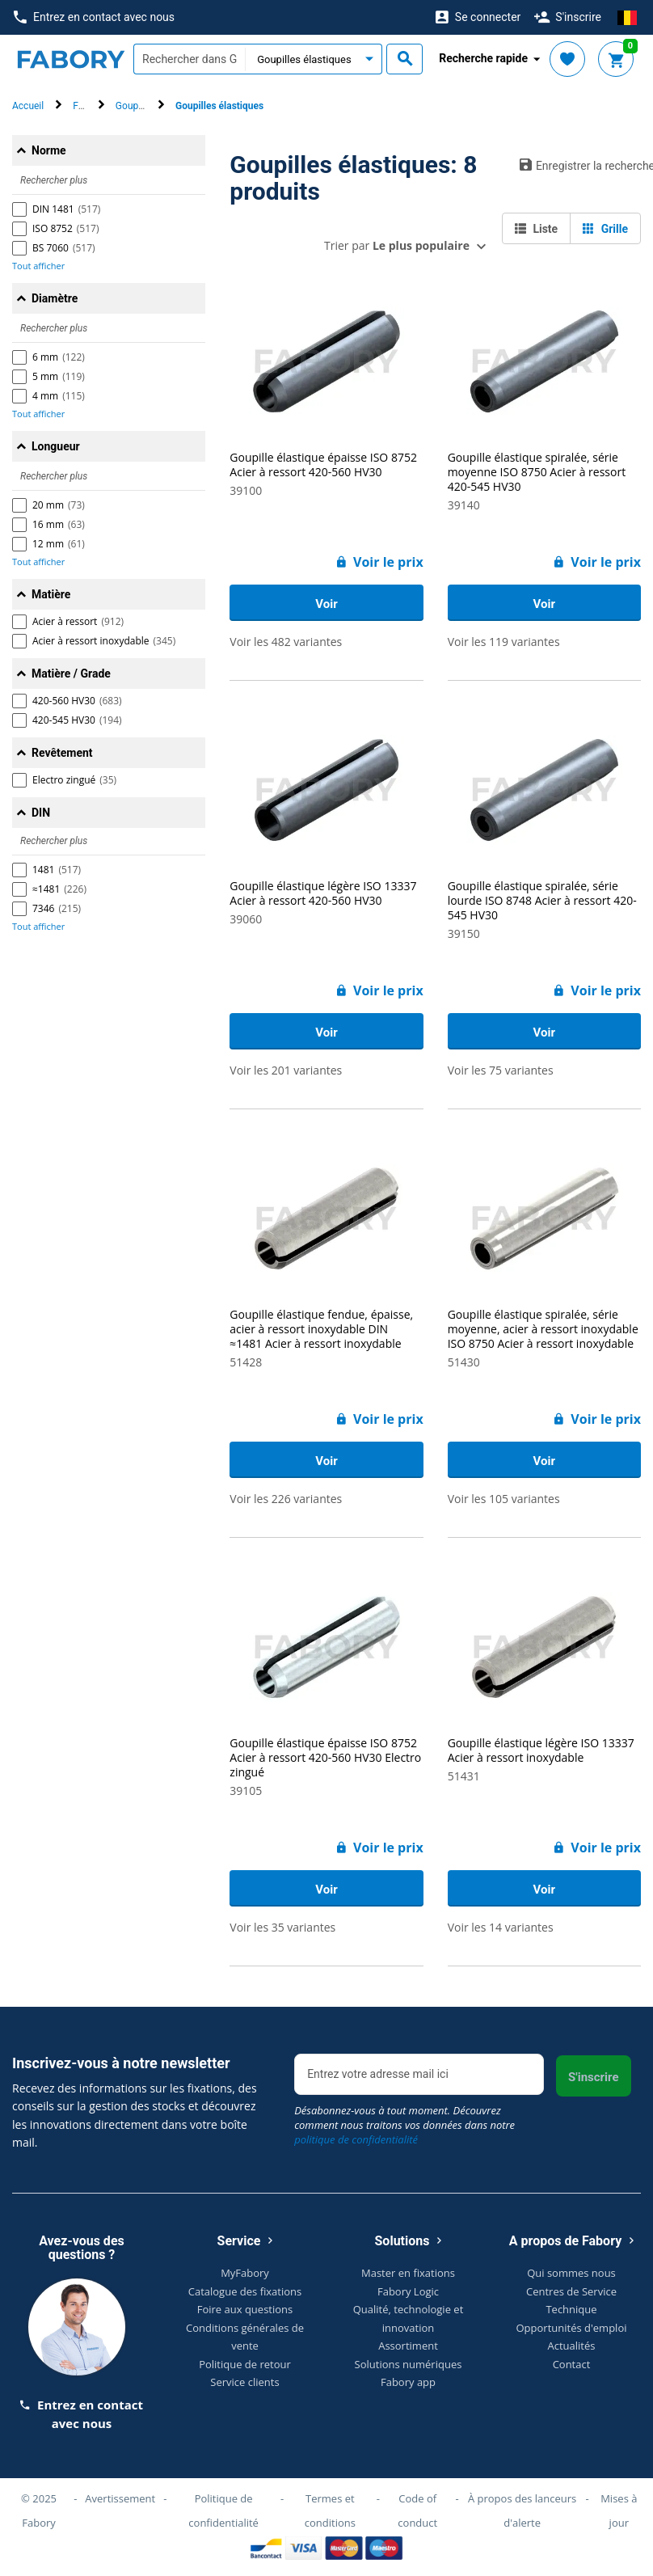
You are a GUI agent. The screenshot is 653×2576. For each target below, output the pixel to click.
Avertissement (120, 2498)
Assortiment (408, 2345)
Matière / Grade (71, 673)
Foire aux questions (245, 2309)
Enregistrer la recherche (580, 165)
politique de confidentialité (356, 2139)
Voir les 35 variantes (282, 1927)
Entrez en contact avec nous (94, 17)
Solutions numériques (408, 2364)
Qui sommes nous (571, 2273)
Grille (605, 228)
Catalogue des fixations (245, 2291)
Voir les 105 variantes (504, 1498)
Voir (326, 604)
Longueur (56, 446)
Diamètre (55, 298)
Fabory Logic (408, 2291)
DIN (41, 812)
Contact (572, 2364)
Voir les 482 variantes (286, 641)
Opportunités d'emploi (571, 2328)
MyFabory (245, 2273)
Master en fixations (408, 2273)
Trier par (397, 245)
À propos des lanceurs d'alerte (522, 2510)
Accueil (28, 106)
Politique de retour (245, 2364)
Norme (49, 150)
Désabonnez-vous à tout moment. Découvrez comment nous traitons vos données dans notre (404, 2125)
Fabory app (408, 2382)
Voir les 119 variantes (504, 641)
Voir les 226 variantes (286, 1498)
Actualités (572, 2345)
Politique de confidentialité (223, 2510)
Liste (536, 228)
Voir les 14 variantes (501, 1927)
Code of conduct (417, 2510)
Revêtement (62, 752)
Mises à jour (618, 2510)
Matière (51, 594)
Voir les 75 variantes (501, 1070)
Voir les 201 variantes (286, 1070)
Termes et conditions (330, 2510)
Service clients (244, 2382)
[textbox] (189, 59)
